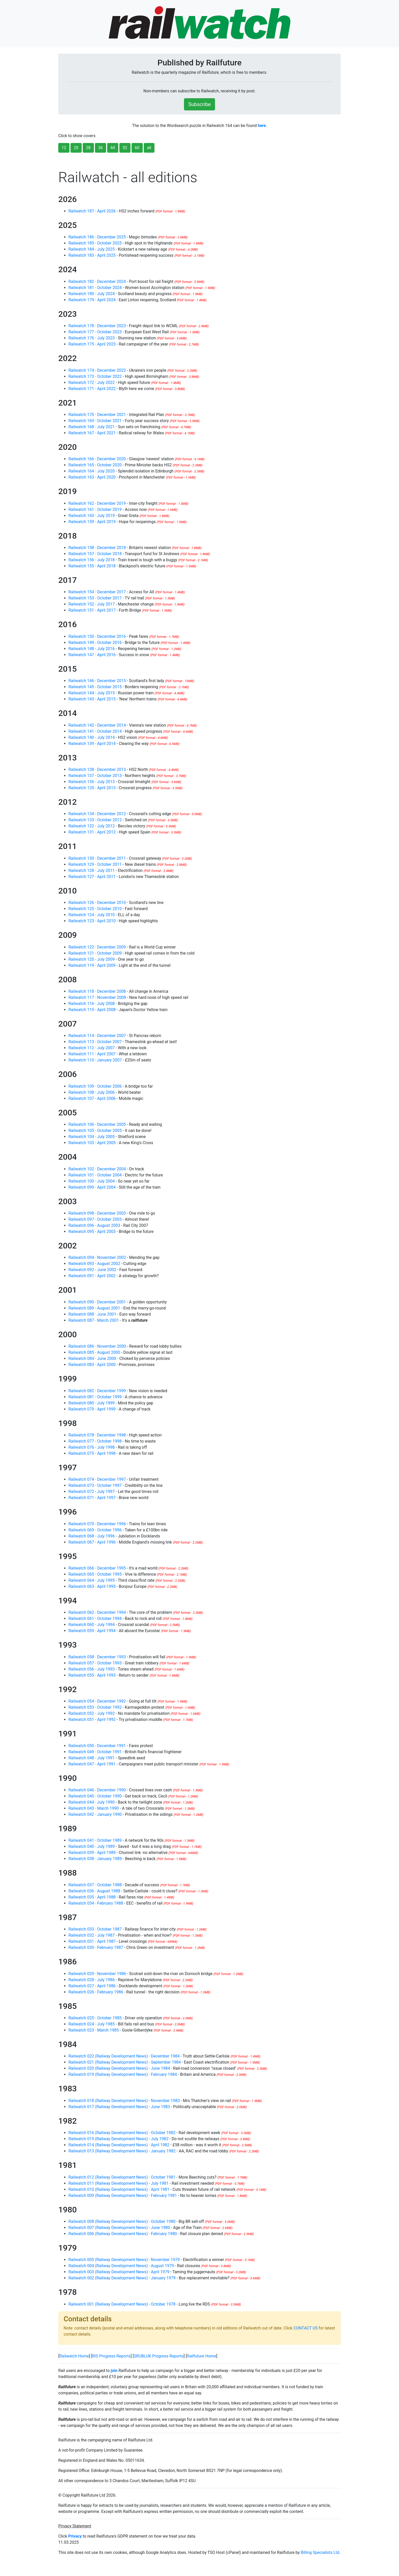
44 (112, 147)
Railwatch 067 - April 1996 (92, 1542)
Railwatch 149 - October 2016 (95, 642)
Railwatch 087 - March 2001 (93, 1320)
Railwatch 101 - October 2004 (95, 1175)
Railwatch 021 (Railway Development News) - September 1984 (124, 2062)
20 (76, 147)
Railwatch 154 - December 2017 (97, 591)
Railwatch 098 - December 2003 (97, 1213)
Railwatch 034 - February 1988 (95, 1903)
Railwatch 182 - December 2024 (97, 281)
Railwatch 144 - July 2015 (91, 692)
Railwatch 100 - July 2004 (91, 1181)
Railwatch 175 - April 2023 (92, 344)
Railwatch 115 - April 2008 (92, 1009)
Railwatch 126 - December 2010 (97, 902)
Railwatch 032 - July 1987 (91, 1935)
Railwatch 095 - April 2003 (92, 1231)
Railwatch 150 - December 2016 (97, 636)
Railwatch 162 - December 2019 (97, 503)
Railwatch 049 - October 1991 (95, 1751)
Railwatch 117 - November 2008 (97, 997)
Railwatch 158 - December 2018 (97, 547)
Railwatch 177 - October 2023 (95, 331)
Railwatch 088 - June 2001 (92, 1314)
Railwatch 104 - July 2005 (91, 1136)
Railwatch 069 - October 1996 (95, 1530)
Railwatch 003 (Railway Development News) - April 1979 (118, 2271)
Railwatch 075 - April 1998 (92, 1453)
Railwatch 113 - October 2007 (95, 1041)
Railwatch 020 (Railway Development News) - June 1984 (119, 2068)
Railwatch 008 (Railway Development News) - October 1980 (121, 2221)
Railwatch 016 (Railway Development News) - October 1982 (121, 2132)
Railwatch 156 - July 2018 (91, 559)
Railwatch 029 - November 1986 (97, 1973)
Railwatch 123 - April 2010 (92, 920)
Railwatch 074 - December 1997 (97, 1479)
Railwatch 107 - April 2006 (92, 1098)
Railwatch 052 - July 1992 (91, 1713)
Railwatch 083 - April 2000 (92, 1364)
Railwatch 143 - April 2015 (92, 699)
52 (125, 147)
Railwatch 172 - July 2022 (91, 382)
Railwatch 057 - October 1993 (95, 1663)
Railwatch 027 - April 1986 (92, 1985)
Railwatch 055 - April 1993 (92, 1675)
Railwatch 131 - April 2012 (92, 832)
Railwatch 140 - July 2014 (91, 737)
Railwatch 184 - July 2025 (91, 249)
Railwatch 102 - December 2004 (97, 1169)
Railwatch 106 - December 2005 (97, 1124)
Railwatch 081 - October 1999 (95, 1396)
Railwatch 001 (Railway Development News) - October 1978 (121, 2304)
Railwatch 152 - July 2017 (91, 604)
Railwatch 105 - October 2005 (95, 1130)
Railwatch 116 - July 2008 (91, 1003)
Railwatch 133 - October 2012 (95, 819)
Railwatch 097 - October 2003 (95, 1219)
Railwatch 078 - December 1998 (97, 1435)
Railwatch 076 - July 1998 (91, 1447)
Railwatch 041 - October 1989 (95, 1840)
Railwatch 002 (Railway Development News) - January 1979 (122, 2278)
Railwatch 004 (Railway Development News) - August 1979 (121, 2265)
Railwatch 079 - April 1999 (92, 1409)
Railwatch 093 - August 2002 (94, 1263)
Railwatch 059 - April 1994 (92, 1630)
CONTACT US (305, 2328)
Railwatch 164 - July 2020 (91, 471)
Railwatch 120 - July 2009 (91, 959)
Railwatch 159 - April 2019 (92, 521)
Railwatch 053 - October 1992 (95, 1707)
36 (100, 147)
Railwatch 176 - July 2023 (91, 338)
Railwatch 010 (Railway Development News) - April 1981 (118, 2189)
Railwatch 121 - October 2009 (95, 953)
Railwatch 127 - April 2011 (92, 876)
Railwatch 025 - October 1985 (95, 2018)
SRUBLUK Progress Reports (159, 2356)
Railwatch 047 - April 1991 (92, 1764)
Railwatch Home (74, 2356)
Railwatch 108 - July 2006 (91, 1092)
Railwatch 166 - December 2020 (97, 458)
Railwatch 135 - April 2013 (92, 787)
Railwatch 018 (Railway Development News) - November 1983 (124, 2100)
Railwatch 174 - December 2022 (97, 370)
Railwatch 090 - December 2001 (97, 1302)
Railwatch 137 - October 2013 (95, 775)
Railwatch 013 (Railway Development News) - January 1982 (122, 2151)
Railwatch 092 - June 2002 (92, 1269)
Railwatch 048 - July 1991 (91, 1757)
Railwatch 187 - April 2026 (92, 211)
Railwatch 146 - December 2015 (97, 680)
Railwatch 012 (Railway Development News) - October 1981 (121, 2177)
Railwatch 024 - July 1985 (91, 2024)
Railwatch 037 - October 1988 (95, 1884)
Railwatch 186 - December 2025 (97, 237)
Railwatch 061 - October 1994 (95, 1618)
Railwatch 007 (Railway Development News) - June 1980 (119, 2227)
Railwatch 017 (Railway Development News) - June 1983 (119, 2106)
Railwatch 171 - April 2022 (92, 388)
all (149, 147)
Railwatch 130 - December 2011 (97, 858)
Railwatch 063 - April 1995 (92, 1586)
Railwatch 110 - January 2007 (95, 1060)
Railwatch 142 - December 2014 (97, 725)
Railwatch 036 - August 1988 (94, 1891)
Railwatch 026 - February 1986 (95, 1992)
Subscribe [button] (199, 104)
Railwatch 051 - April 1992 (92, 1719)
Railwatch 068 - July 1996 (91, 1536)
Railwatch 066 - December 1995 (97, 1568)
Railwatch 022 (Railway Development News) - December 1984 (124, 2056)
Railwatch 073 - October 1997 (95, 1485)
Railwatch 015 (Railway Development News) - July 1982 (118, 2138)
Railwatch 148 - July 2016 (91, 648)
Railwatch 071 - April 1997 (92, 1497)
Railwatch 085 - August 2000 (94, 1352)
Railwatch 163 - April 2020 (92, 477)
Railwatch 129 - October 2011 (95, 864)
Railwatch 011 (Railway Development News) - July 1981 (118, 2183)
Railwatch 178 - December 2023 (97, 325)
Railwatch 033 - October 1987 (95, 1929)
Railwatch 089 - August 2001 (94, 1308)
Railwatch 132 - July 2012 (91, 826)
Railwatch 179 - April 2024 (92, 299)
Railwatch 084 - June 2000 (92, 1358)
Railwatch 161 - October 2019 (95, 509)
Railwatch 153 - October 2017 (95, 598)
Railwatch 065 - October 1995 (95, 1574)
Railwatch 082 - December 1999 (97, 1390)
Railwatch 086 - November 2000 (97, 1346)
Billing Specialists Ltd (320, 2552)
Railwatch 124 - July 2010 (91, 914)
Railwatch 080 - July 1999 (91, 1403)
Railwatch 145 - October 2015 (95, 686)
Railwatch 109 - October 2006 (95, 1086)
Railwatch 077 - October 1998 (95, 1441)
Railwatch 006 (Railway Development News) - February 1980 (122, 2233)
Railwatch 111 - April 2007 (92, 1054)
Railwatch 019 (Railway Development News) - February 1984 (122, 2074)
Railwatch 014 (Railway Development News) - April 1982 (118, 2144)
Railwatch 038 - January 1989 (95, 1858)
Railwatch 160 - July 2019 (91, 515)
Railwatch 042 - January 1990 (95, 1814)
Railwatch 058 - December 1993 (97, 1656)
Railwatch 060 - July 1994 (91, 1624)
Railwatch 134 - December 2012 (97, 813)
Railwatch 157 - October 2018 (95, 553)
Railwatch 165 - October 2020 (95, 465)
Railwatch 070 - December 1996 (97, 1523)
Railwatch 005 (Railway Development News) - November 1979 (124, 2259)
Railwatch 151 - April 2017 (92, 610)
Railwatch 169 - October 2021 (95, 420)
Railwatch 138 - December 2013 (97, 769)
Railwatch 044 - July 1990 (91, 1802)
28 (88, 147)
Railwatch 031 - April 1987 (92, 1941)
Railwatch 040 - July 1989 (91, 1846)
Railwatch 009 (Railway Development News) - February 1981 (122, 2195)
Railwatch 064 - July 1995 (91, 1580)
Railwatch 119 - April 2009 (92, 965)
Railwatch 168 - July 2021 (91, 426)
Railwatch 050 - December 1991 (97, 1745)
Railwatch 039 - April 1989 (92, 1852)
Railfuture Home (201, 2356)
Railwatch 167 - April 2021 (92, 432)
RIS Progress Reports (111, 2356)
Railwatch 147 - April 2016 (92, 654)
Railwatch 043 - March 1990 (93, 1808)
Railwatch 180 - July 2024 (91, 293)
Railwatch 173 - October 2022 (95, 376)
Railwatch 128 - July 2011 (91, 870)
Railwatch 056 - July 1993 (91, 1669)
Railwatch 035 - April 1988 (92, 1897)
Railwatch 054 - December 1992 (97, 1701)
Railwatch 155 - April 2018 (92, 566)
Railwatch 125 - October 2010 (95, 908)
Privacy (75, 2536)
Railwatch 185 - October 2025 (95, 243)
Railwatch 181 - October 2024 (95, 287)
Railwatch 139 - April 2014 (92, 743)
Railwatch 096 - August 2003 (94, 1225)
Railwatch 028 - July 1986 (91, 1979)
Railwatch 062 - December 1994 (97, 1612)
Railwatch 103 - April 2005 (92, 1142)
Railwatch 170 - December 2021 (97, 414)
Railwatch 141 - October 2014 (95, 731)
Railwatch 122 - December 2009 (97, 947)
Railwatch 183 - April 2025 (92, 255)
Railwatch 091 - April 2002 (92, 1275)
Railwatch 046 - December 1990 (97, 1790)
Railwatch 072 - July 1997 (91, 1491)
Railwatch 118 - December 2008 (97, 991)
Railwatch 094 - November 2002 (97, 1257)
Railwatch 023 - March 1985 (93, 2030)
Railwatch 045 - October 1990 (95, 1796)
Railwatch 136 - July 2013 (91, 781)
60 (137, 147)
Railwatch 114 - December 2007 (97, 1035)
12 (64, 147)
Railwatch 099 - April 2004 (92, 1187)
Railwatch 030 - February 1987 (95, 1947)
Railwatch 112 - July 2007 (91, 1047)
